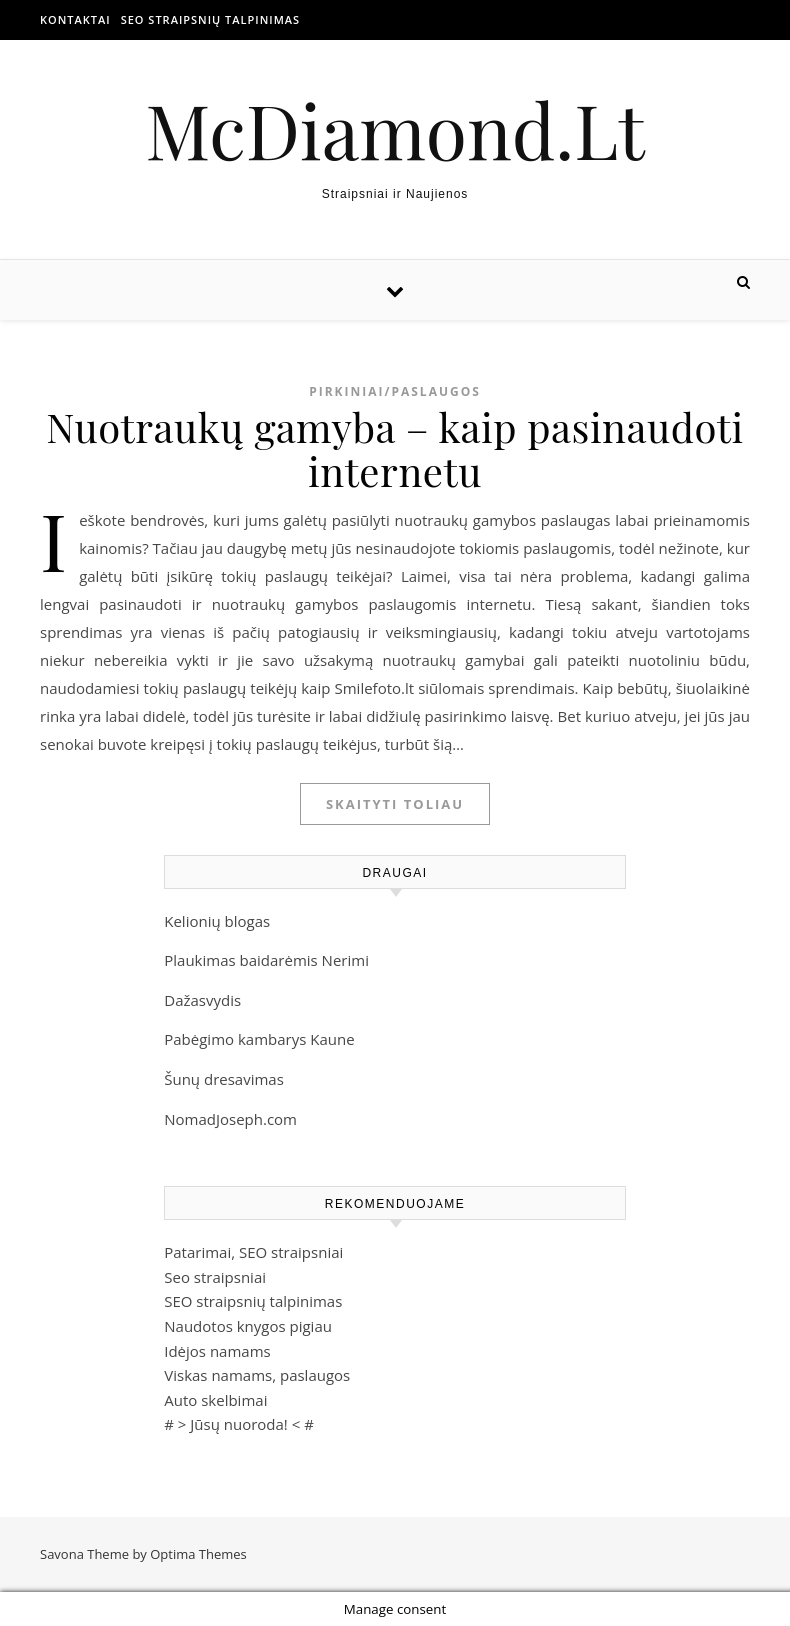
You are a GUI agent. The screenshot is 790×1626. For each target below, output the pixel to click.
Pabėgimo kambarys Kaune (259, 1039)
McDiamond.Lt (395, 129)
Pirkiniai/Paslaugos (395, 391)
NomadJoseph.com (230, 1119)
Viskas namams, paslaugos (257, 1375)
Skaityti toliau (395, 804)
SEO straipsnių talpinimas (210, 19)
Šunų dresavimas (224, 1079)
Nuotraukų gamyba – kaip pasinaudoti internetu (394, 448)
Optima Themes (198, 1554)
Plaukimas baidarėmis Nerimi (266, 960)
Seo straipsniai (215, 1277)
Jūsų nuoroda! (239, 1424)
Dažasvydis (202, 1000)
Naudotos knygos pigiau (248, 1326)
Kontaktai (75, 19)
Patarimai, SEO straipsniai (253, 1252)
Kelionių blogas (217, 921)
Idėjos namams (217, 1351)
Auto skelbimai (215, 1400)
